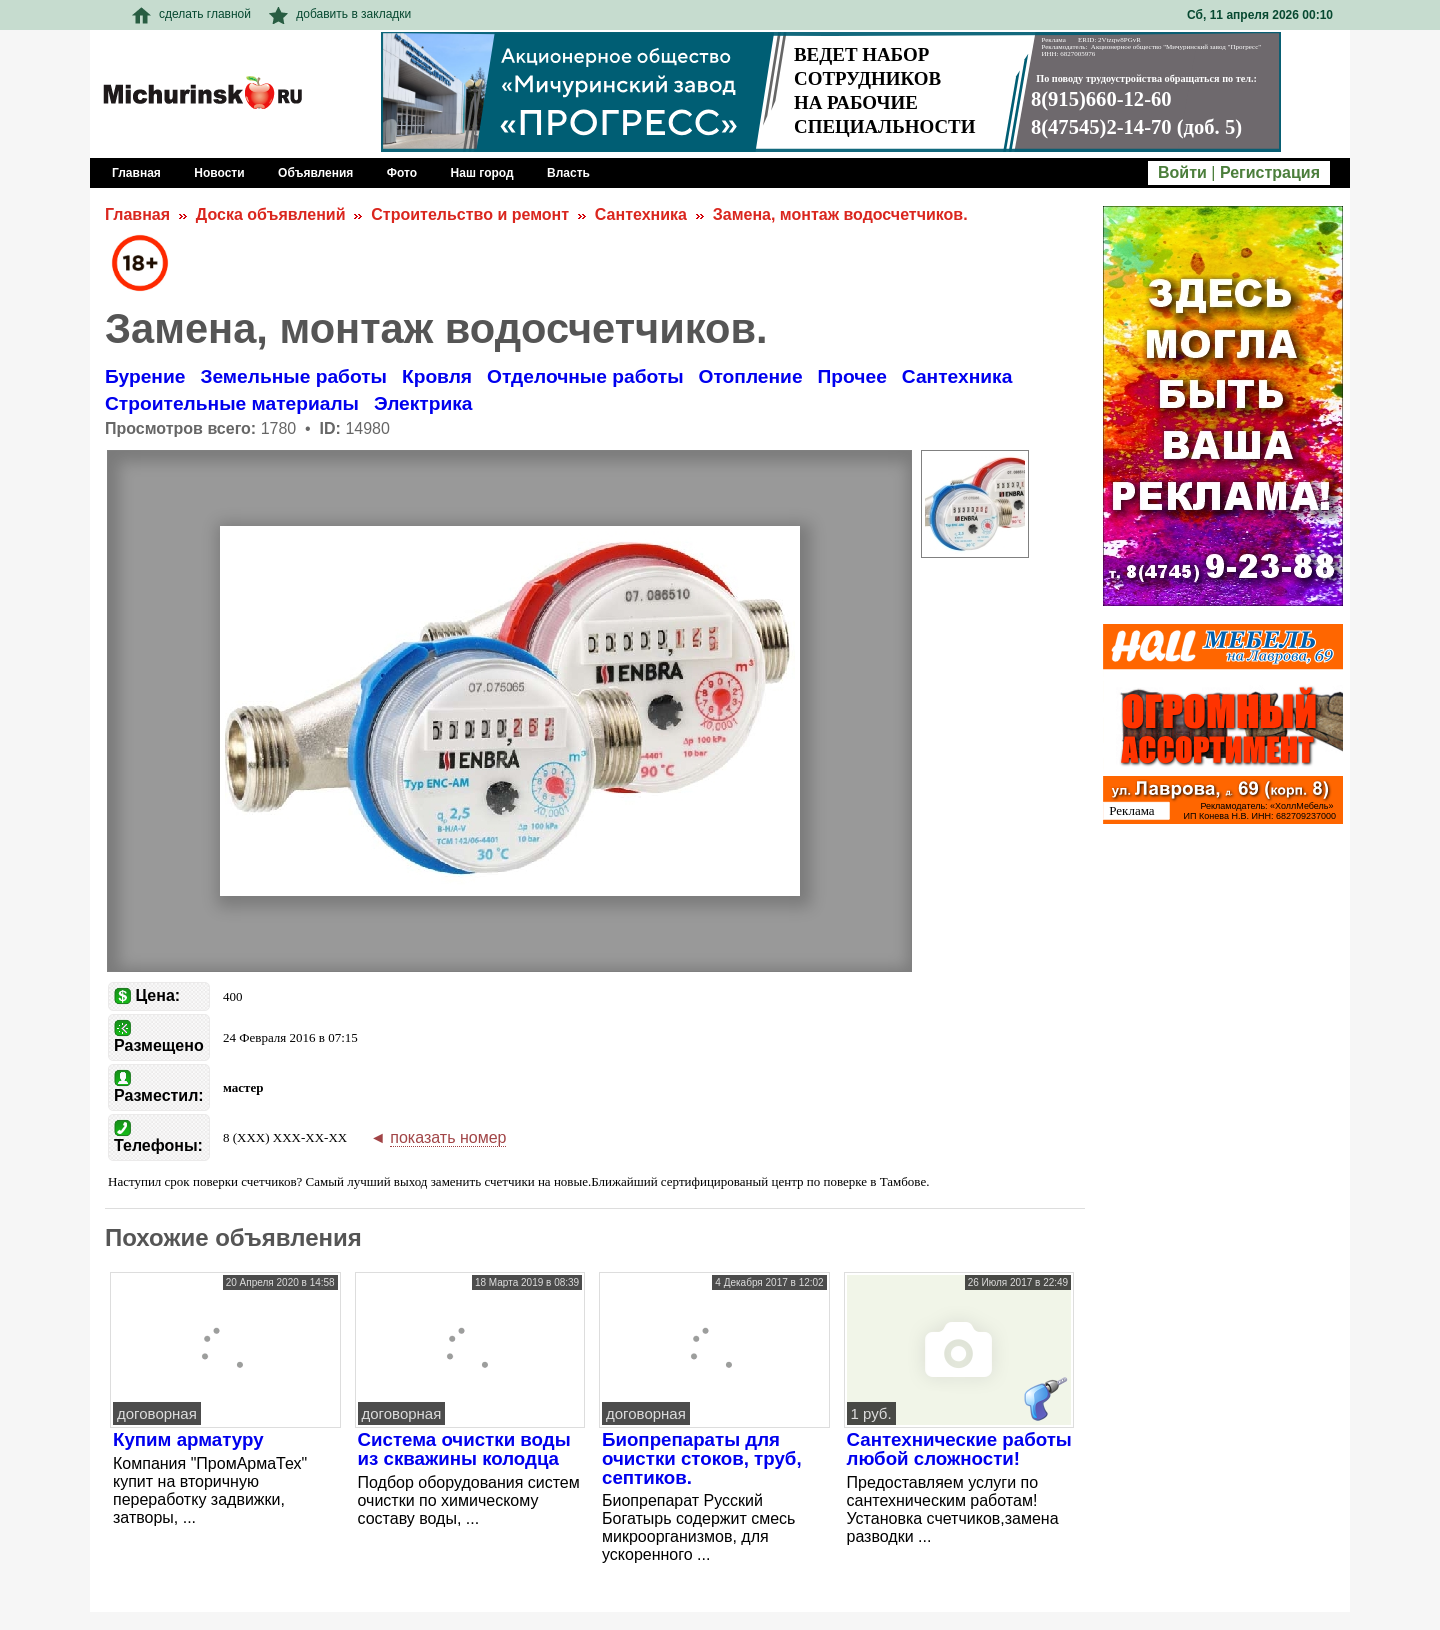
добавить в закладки (340, 14)
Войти (1182, 172)
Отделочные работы (585, 376)
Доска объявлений (271, 214)
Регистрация (1270, 172)
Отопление (751, 376)
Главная (137, 214)
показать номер (448, 1137)
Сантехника (641, 214)
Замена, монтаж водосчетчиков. (840, 214)
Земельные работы (293, 376)
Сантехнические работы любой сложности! (959, 1449)
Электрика (423, 403)
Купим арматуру (188, 1439)
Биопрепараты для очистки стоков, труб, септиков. (702, 1458)
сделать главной (191, 14)
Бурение (145, 376)
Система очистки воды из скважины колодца (464, 1449)
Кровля (437, 376)
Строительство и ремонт (470, 214)
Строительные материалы (232, 403)
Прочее (852, 376)
